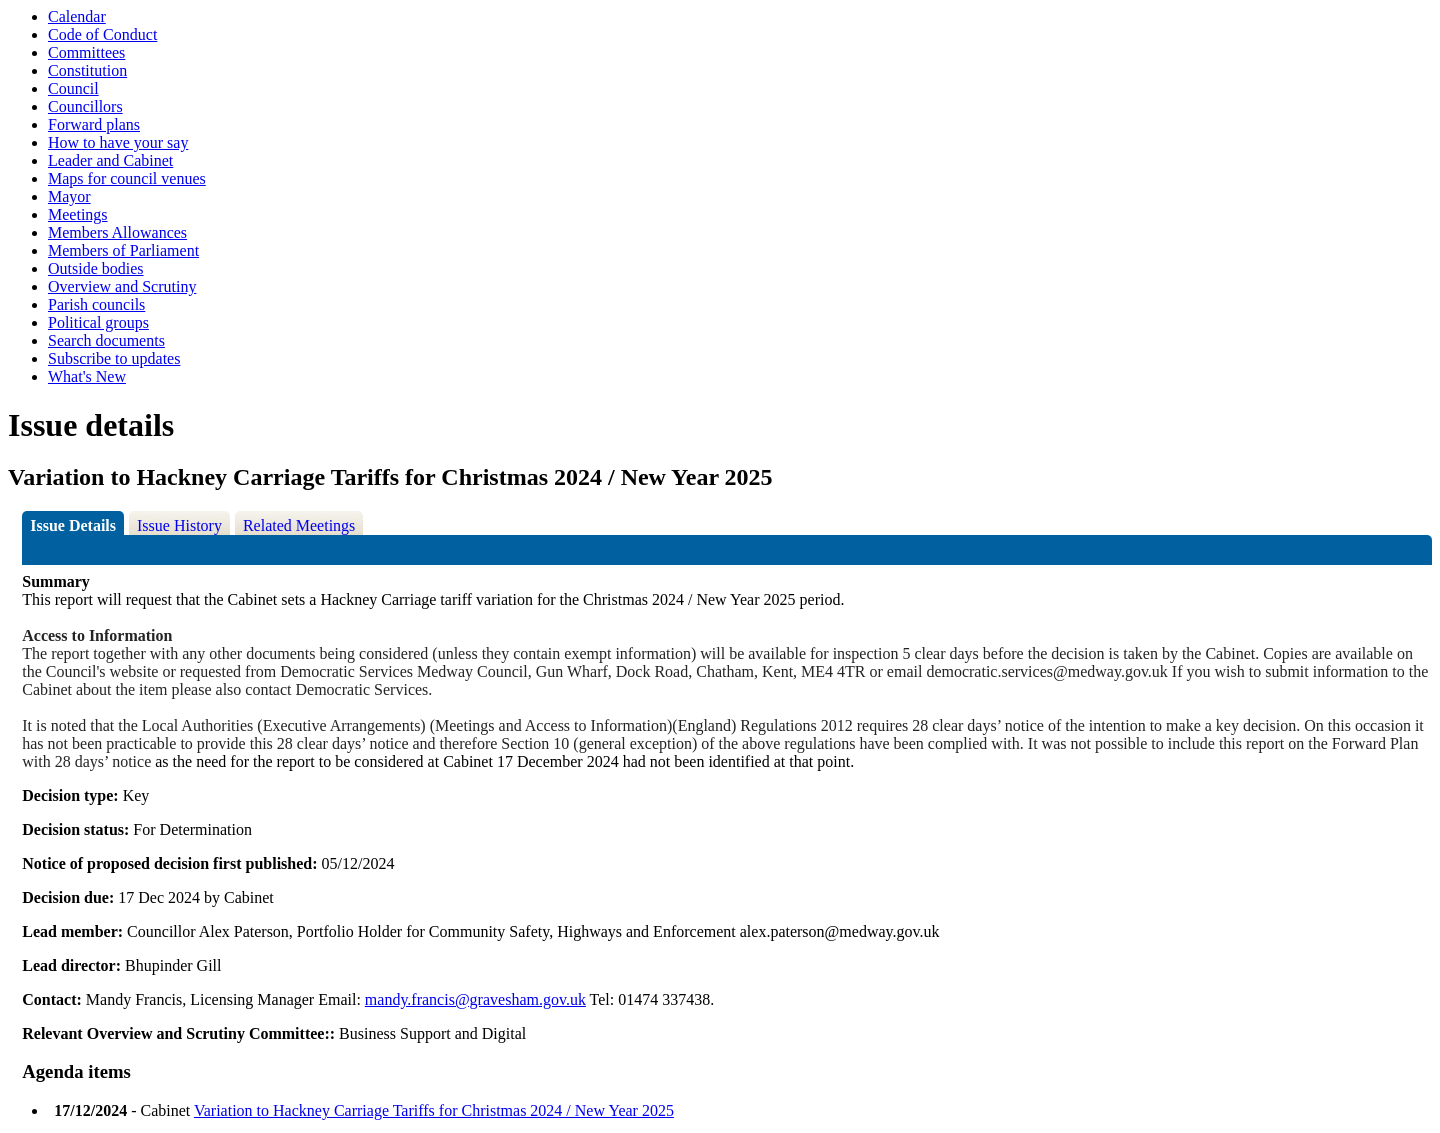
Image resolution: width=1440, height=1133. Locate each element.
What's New (87, 376)
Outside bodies (96, 268)
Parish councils (96, 304)
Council (73, 88)
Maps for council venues (127, 178)
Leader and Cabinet (110, 160)
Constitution (87, 70)
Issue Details (73, 525)
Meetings (78, 214)
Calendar (77, 16)
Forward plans (94, 124)
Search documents (106, 340)
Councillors (85, 106)
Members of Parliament (123, 250)
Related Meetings (299, 525)
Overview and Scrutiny (122, 286)
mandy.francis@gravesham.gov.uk (475, 999)
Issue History (179, 525)
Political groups (98, 322)
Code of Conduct (102, 34)
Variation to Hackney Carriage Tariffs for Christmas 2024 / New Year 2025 (434, 1110)
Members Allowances (117, 232)
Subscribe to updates (114, 358)
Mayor (69, 196)
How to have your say (118, 142)
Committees (86, 52)
